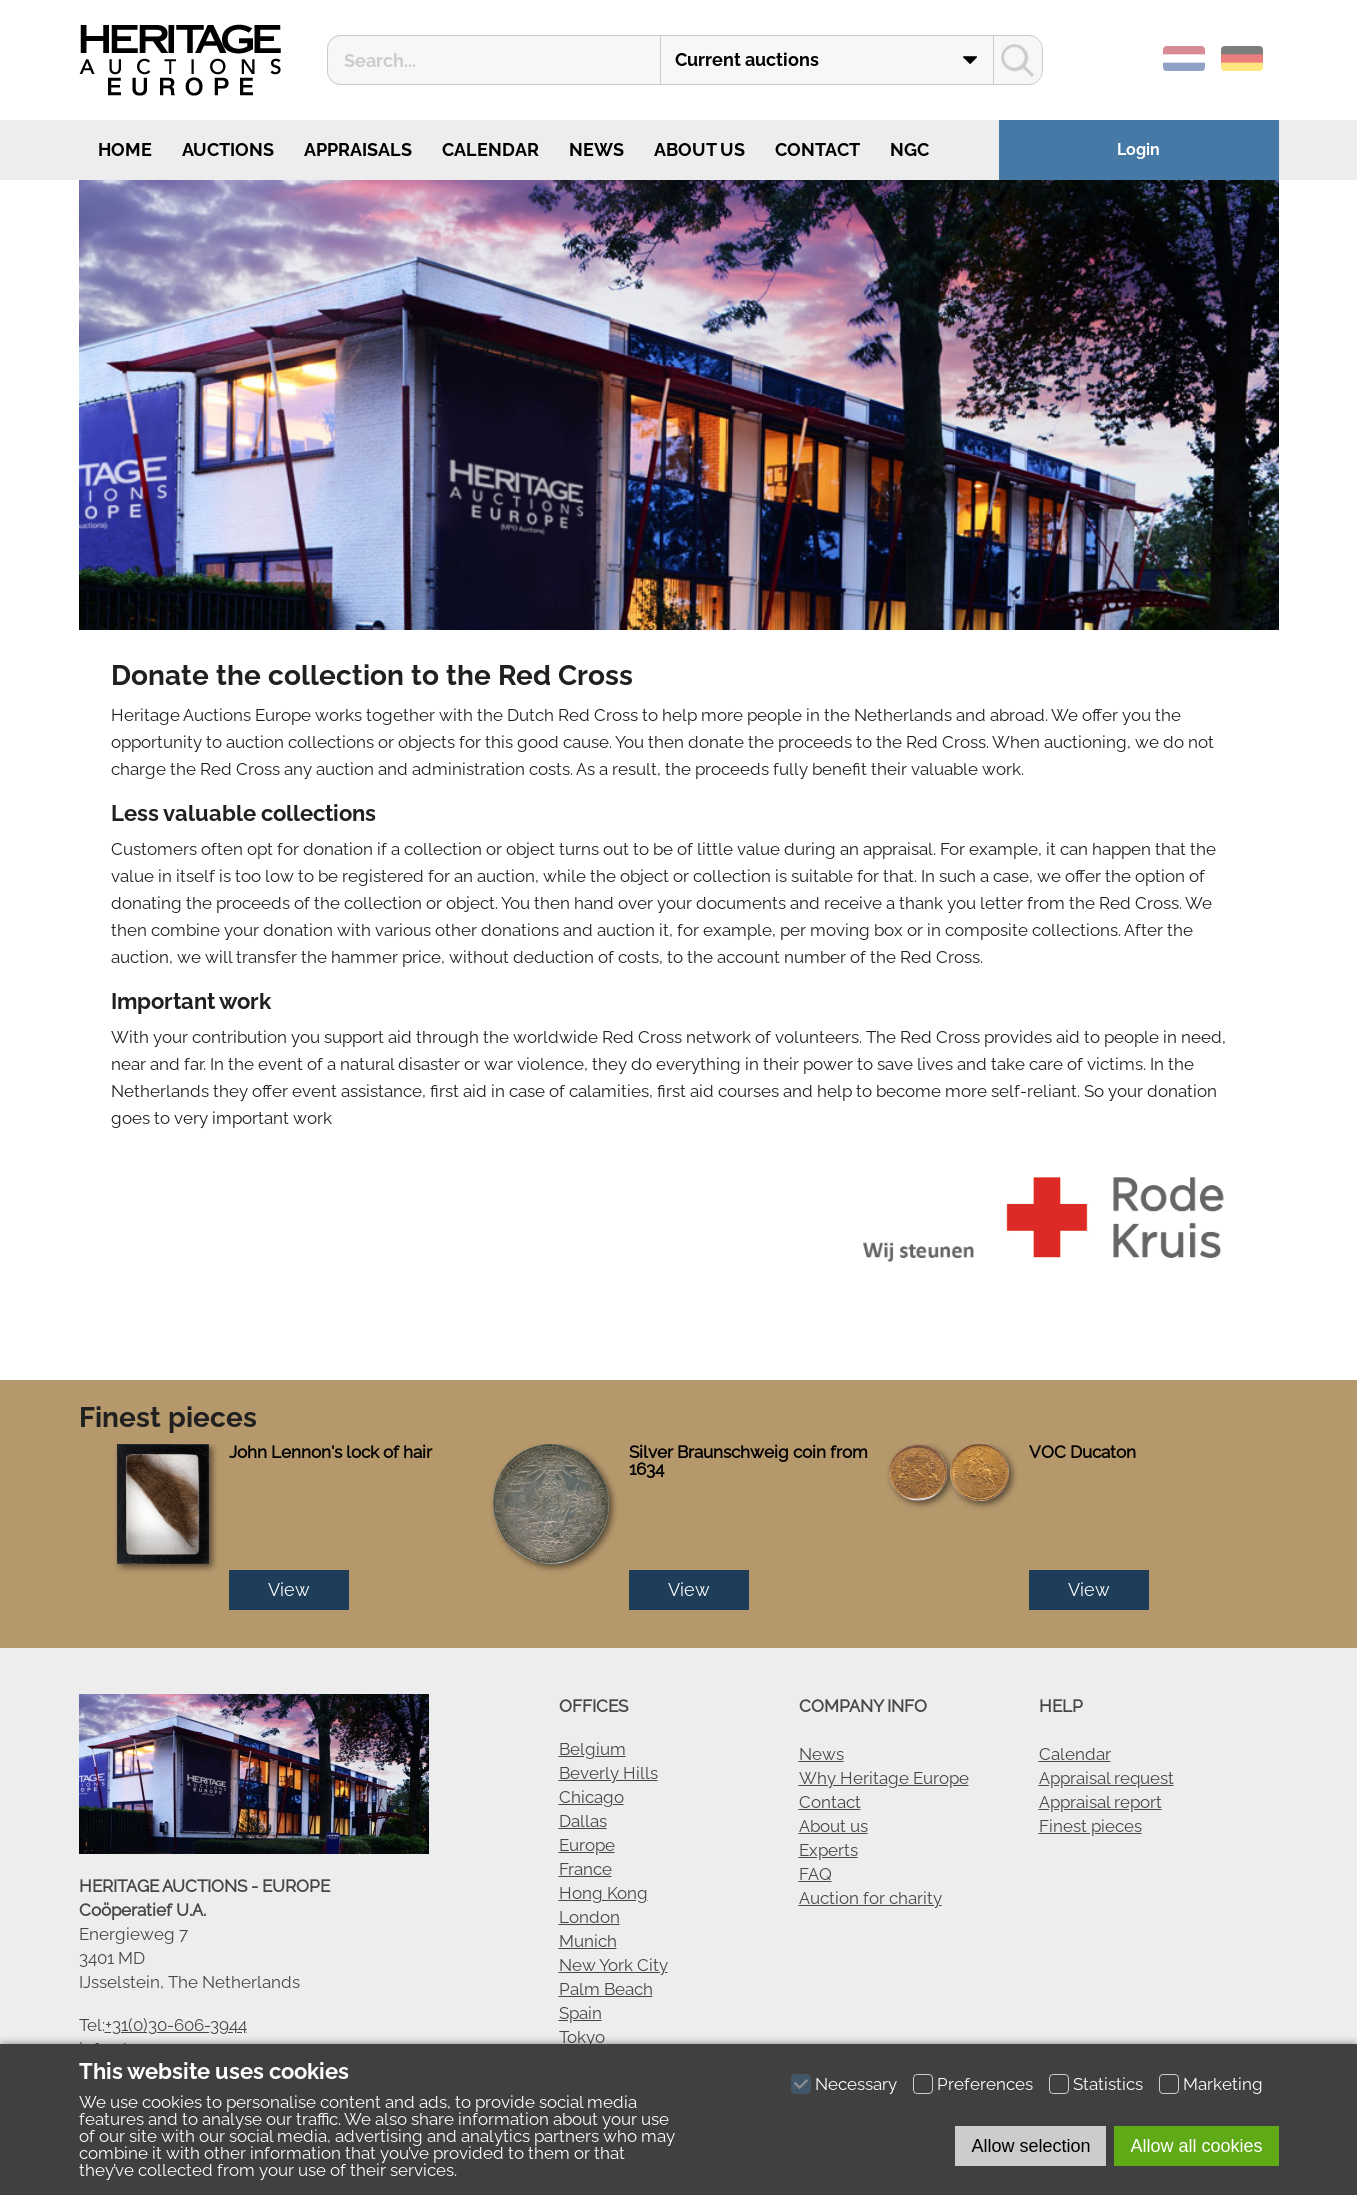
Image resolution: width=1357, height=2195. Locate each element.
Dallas (583, 1821)
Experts (828, 1850)
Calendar (490, 149)
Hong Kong (603, 1893)
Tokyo (582, 2037)
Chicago (591, 1797)
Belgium (592, 1749)
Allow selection (1030, 2146)
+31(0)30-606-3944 (176, 2025)
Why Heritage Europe (884, 1778)
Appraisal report (1100, 1802)
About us (699, 149)
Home (123, 149)
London (589, 1917)
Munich (588, 1941)
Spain (580, 2013)
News (596, 149)
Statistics (1108, 2084)
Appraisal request (1106, 1778)
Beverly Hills (608, 1773)
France (585, 1869)
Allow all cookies (1196, 2146)
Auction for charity (870, 1898)
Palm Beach (606, 1989)
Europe (587, 1845)
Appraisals (358, 149)
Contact (817, 149)
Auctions (228, 149)
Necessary (856, 2084)
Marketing (1223, 2084)
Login (1138, 149)
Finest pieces (1090, 1826)
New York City (613, 1965)
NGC (909, 149)
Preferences (985, 2084)
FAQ (815, 1874)
